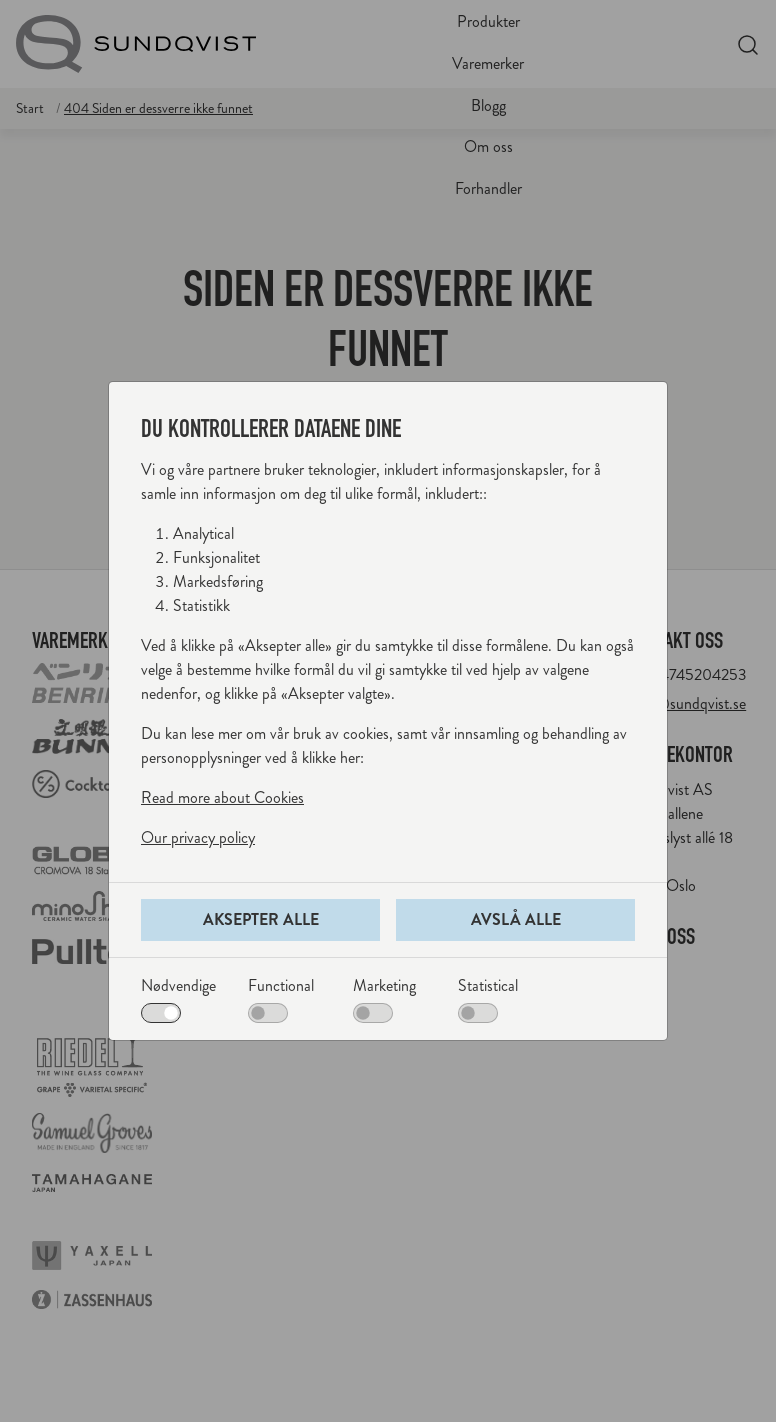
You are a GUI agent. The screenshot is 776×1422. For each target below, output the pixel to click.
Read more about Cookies (222, 797)
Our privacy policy (198, 837)
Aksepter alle (261, 919)
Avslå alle (516, 919)
